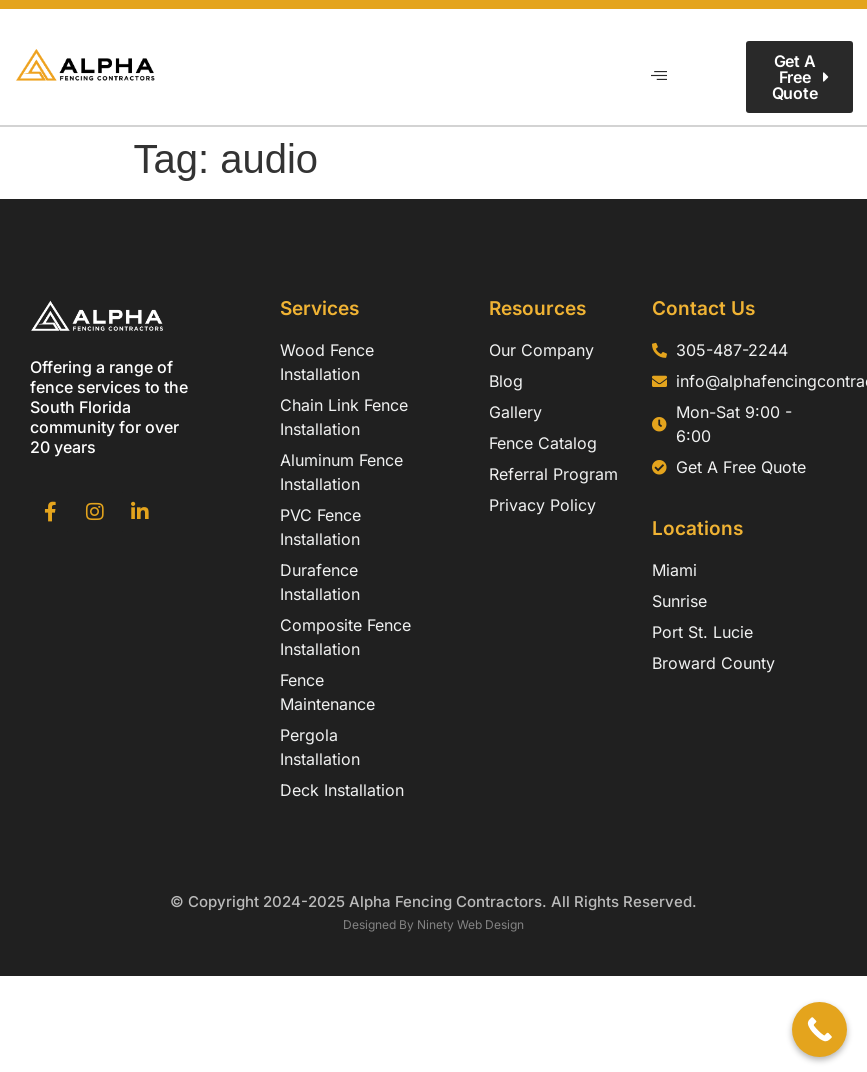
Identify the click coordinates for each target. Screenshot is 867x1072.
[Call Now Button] (819, 1029)
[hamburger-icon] (658, 77)
